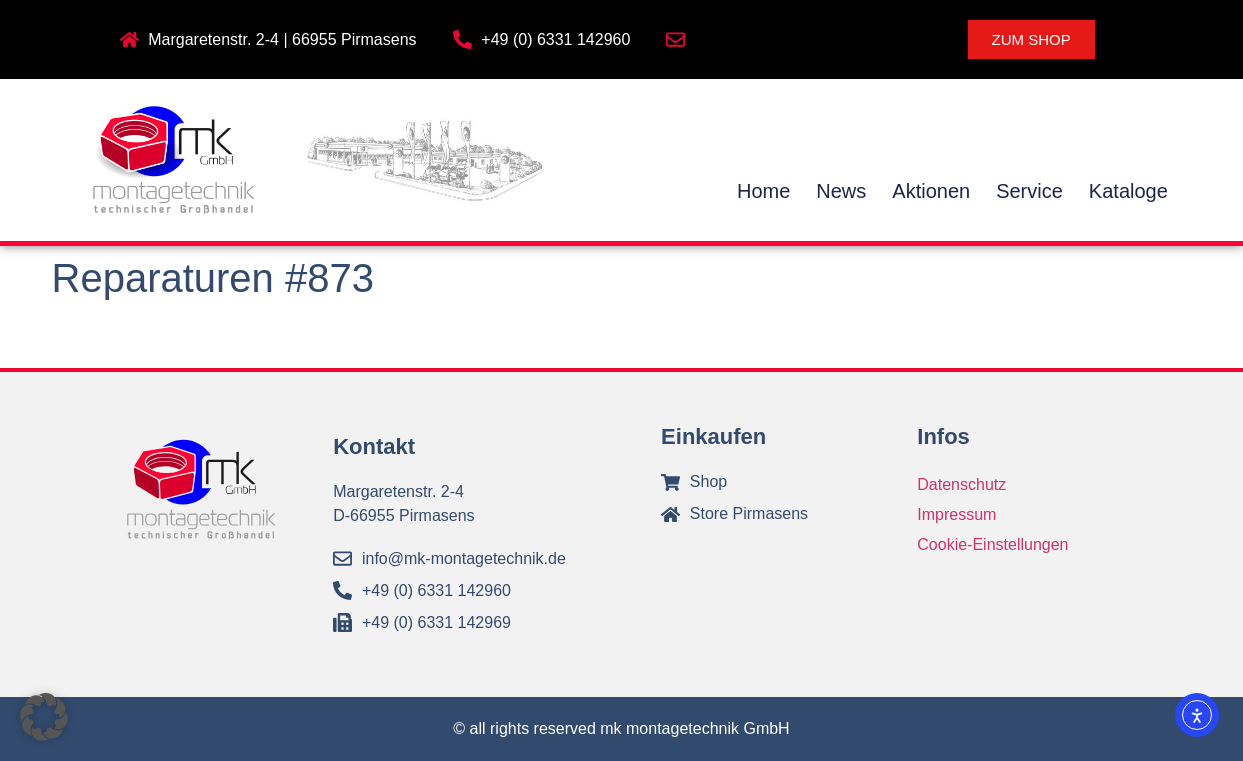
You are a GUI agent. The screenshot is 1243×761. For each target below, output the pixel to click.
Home (763, 191)
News (841, 191)
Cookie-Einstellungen (992, 544)
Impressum (956, 514)
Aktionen (931, 191)
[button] (44, 717)
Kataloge (1128, 191)
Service (1029, 191)
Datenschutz (961, 484)
